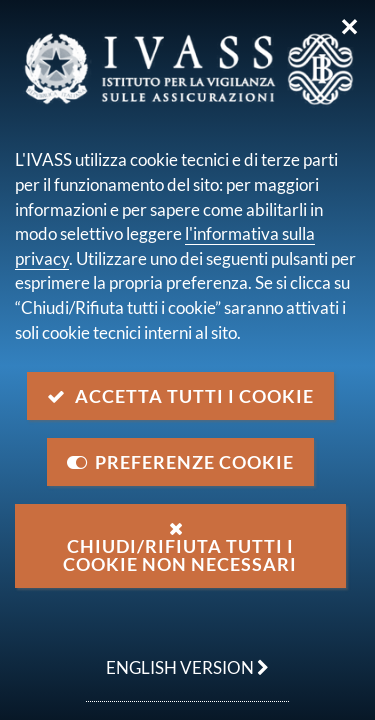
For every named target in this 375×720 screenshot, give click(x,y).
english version (177, 657)
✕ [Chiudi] (349, 27)
